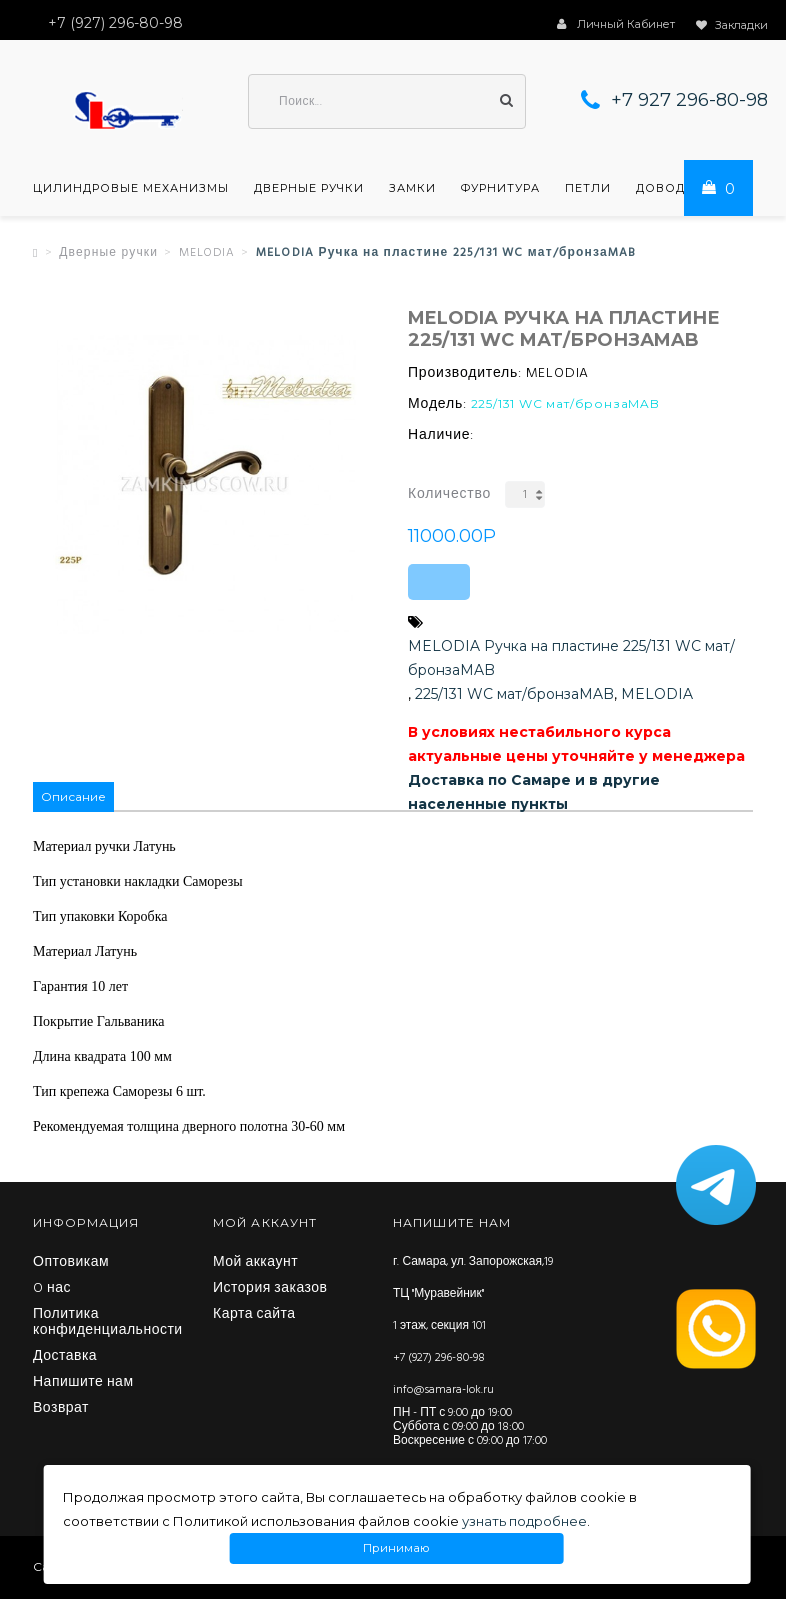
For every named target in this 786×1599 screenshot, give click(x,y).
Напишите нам (83, 1383)
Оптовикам (71, 1263)
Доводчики (679, 188)
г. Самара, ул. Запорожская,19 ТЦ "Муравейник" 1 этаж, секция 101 (473, 1294)
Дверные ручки (309, 188)
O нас (52, 1289)
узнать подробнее (524, 1521)
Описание (73, 796)
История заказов (270, 1289)
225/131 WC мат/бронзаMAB (514, 694)
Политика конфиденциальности (108, 1323)
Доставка (65, 1357)
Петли (588, 188)
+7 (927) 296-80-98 (439, 1358)
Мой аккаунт (255, 1263)
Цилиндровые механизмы (131, 188)
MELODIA (207, 253)
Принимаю (397, 1548)
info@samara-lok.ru (443, 1390)
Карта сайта (254, 1315)
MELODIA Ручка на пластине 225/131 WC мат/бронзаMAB (571, 658)
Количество (449, 494)
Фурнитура (500, 188)
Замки (412, 188)
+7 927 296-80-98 (689, 100)
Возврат (61, 1409)
